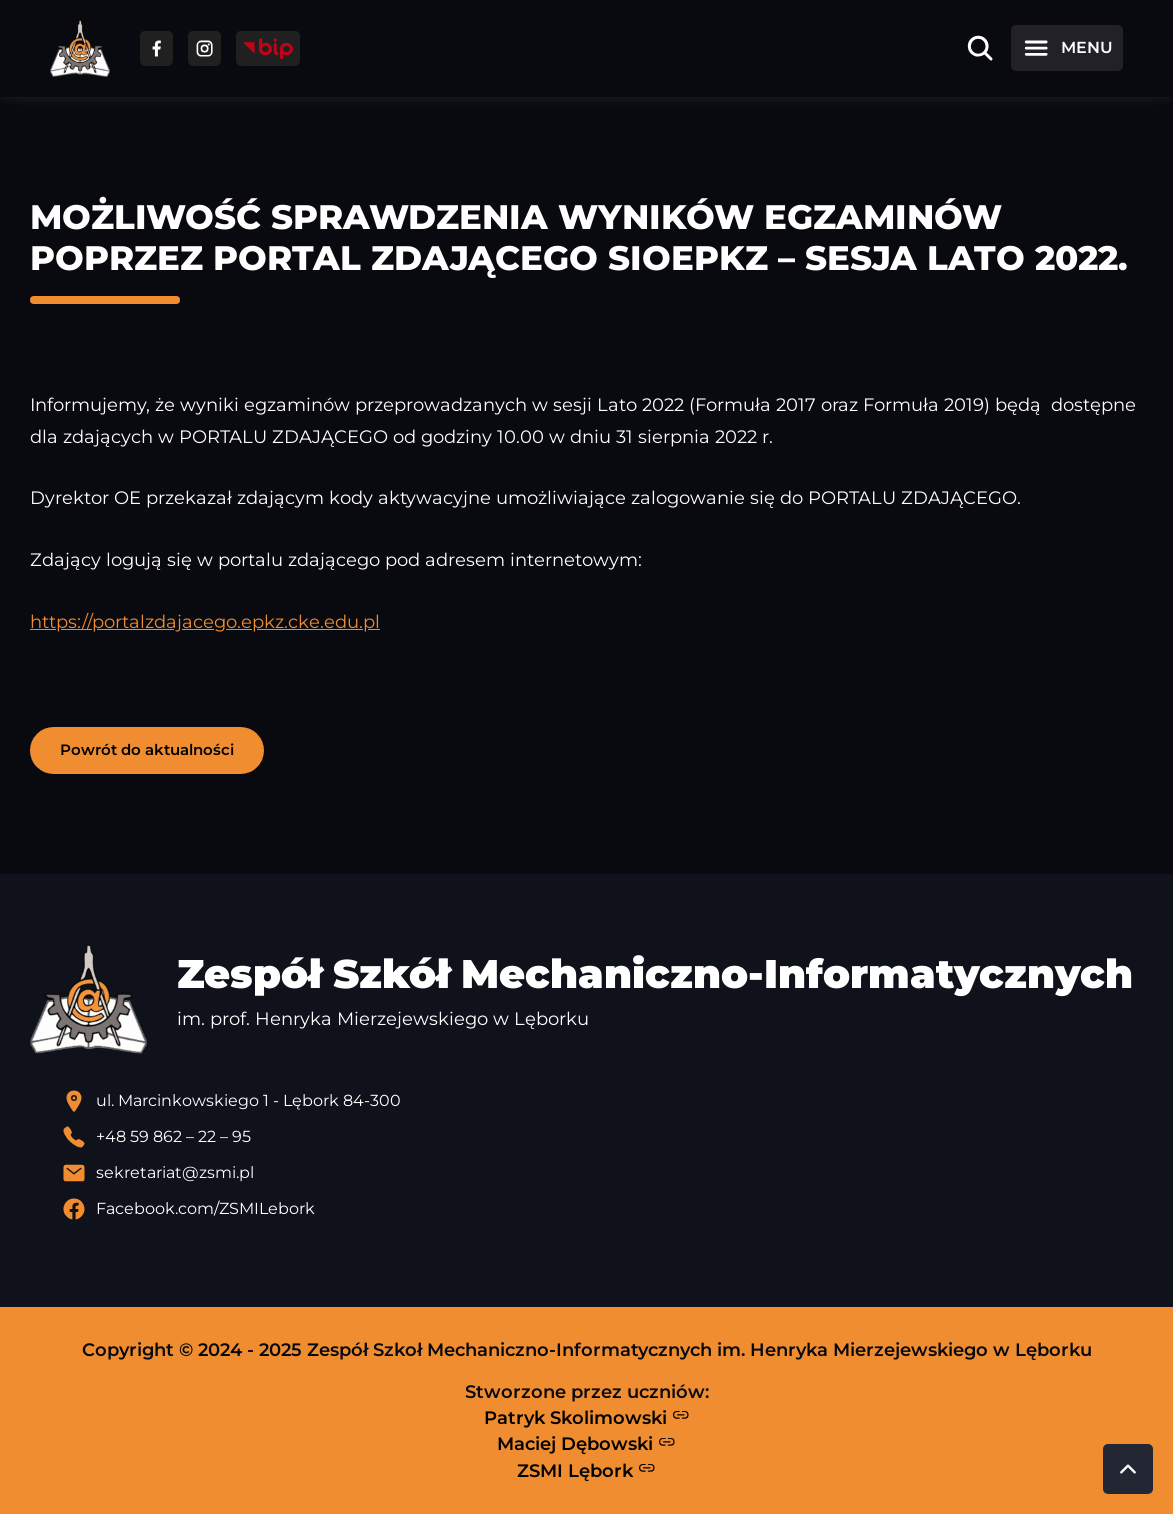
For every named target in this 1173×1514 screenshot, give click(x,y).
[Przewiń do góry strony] (1128, 1469)
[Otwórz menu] (1067, 48)
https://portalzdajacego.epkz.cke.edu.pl (205, 621)
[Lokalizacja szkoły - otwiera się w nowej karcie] (602, 1101)
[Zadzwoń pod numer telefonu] (602, 1137)
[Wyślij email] (602, 1173)
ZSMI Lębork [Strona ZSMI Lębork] (586, 1470)
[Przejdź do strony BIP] (268, 48)
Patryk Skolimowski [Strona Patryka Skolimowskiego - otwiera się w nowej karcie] (587, 1417)
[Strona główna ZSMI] (80, 48)
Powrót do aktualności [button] (147, 749)
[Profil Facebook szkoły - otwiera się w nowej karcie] (602, 1209)
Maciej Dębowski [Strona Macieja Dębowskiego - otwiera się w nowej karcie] (586, 1444)
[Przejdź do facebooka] (156, 48)
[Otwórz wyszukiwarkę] (980, 48)
